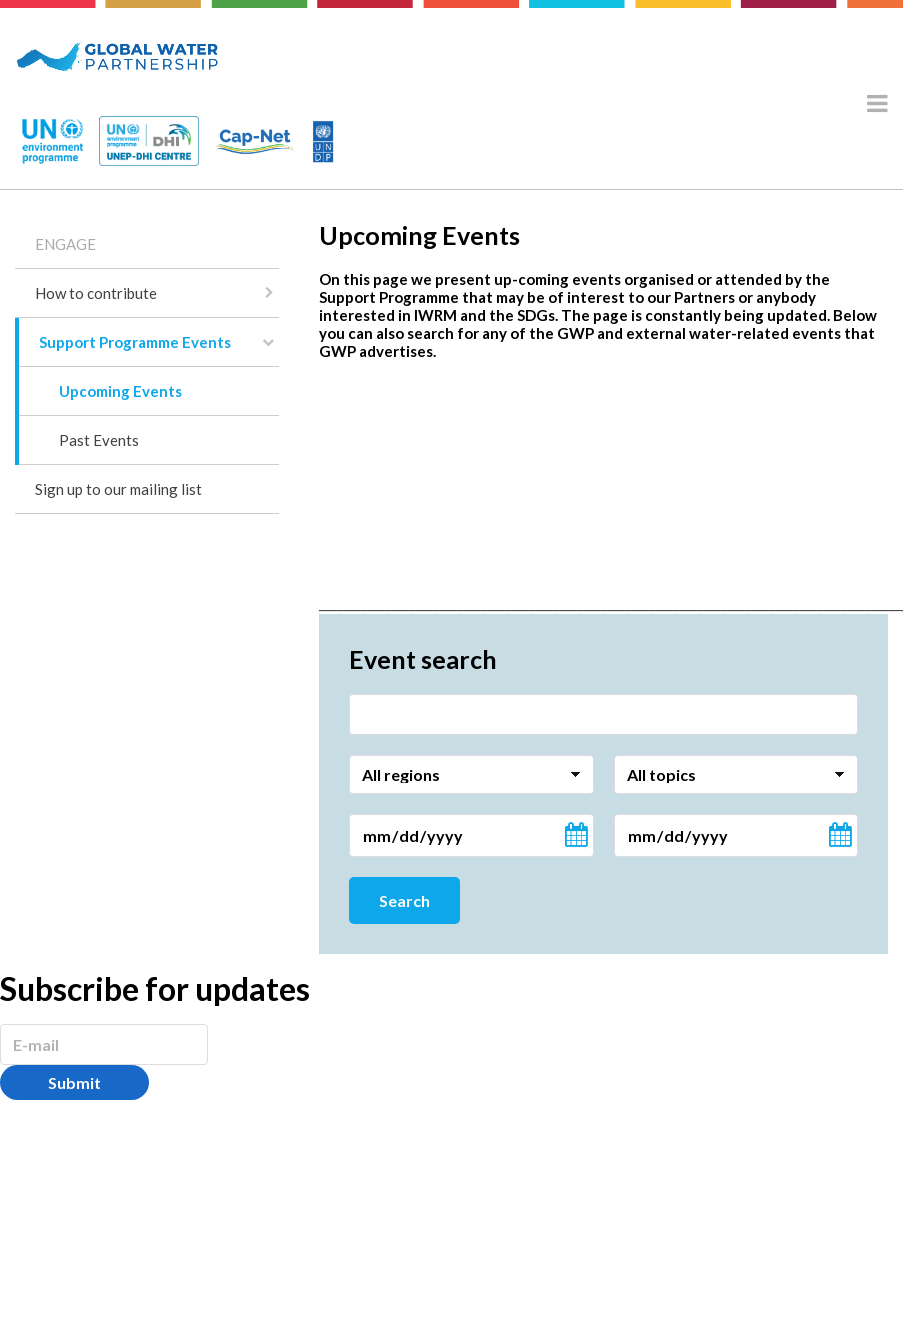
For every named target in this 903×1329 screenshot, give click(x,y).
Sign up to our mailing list (118, 489)
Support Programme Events (135, 342)
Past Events (99, 440)
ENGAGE (65, 244)
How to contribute (96, 293)
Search (404, 900)
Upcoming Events (120, 391)
